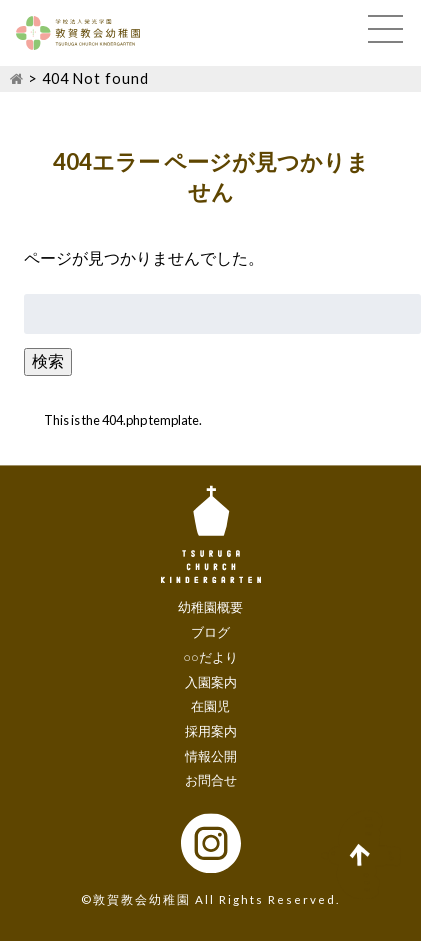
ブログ (210, 632)
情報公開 (211, 756)
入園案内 (211, 682)
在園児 (210, 707)
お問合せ (211, 781)
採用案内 (211, 731)
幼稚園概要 (210, 608)
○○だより (210, 657)
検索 (48, 360)
